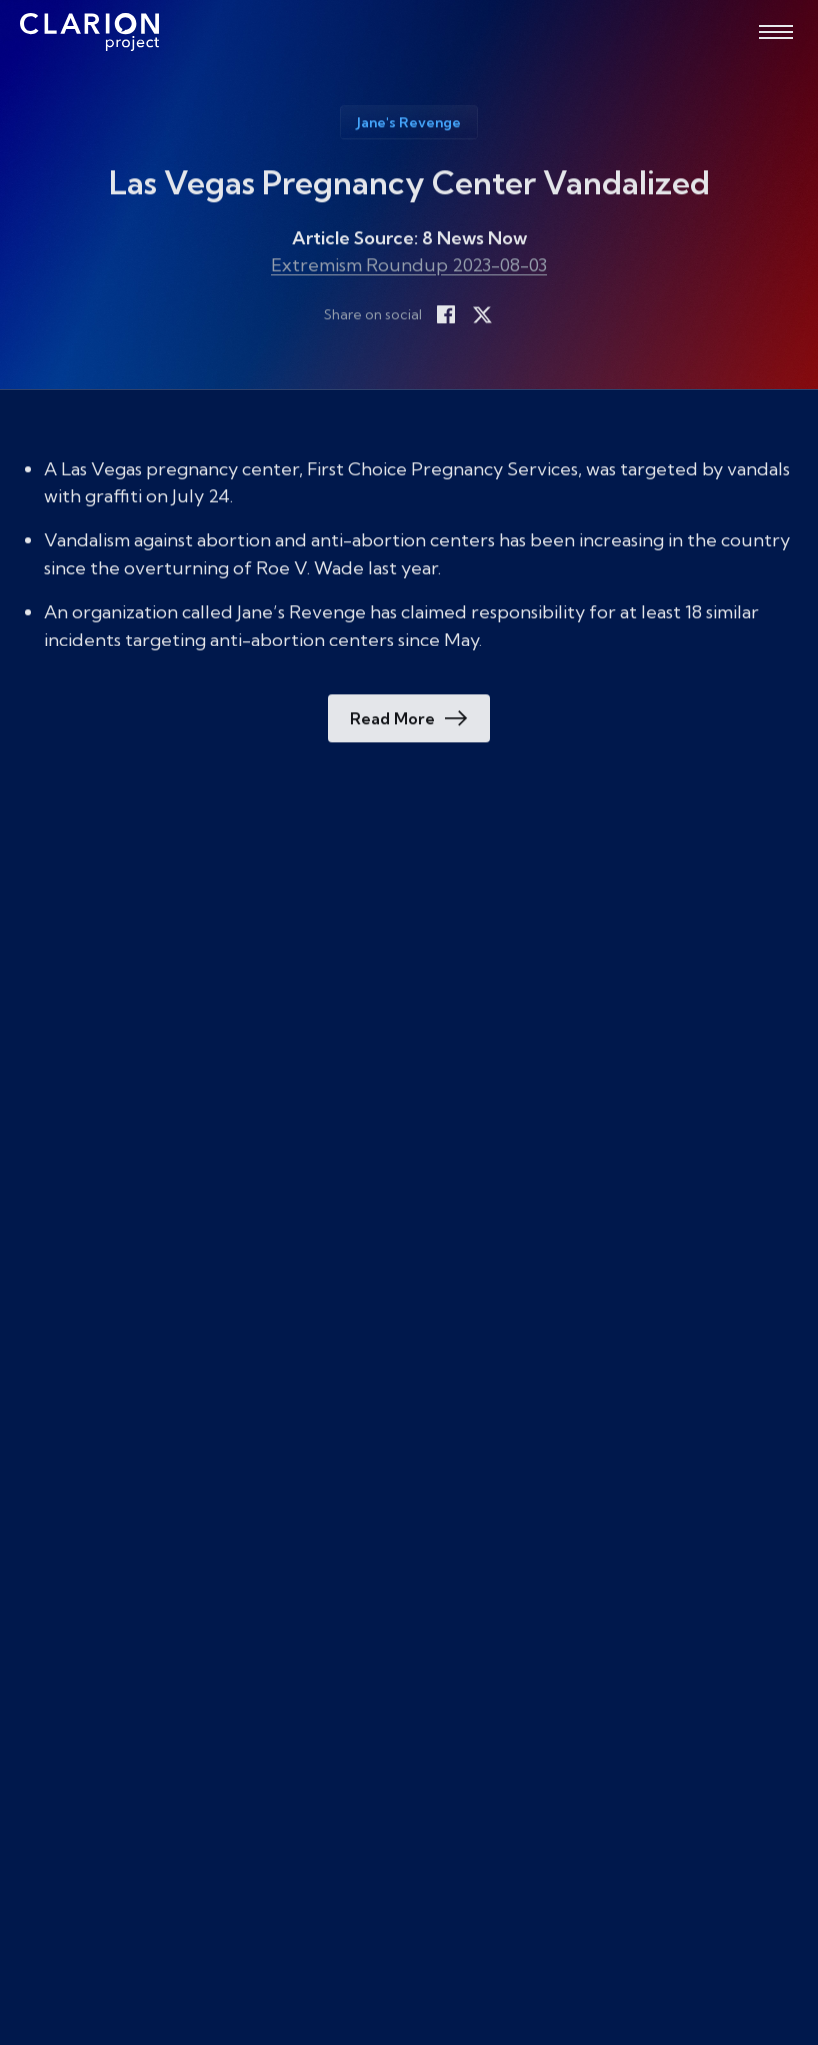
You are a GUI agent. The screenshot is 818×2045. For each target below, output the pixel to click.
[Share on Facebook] (446, 316)
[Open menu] (776, 32)
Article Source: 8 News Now (409, 240)
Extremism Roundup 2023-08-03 (409, 266)
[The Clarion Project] (89, 32)
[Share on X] (482, 316)
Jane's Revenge (409, 124)
